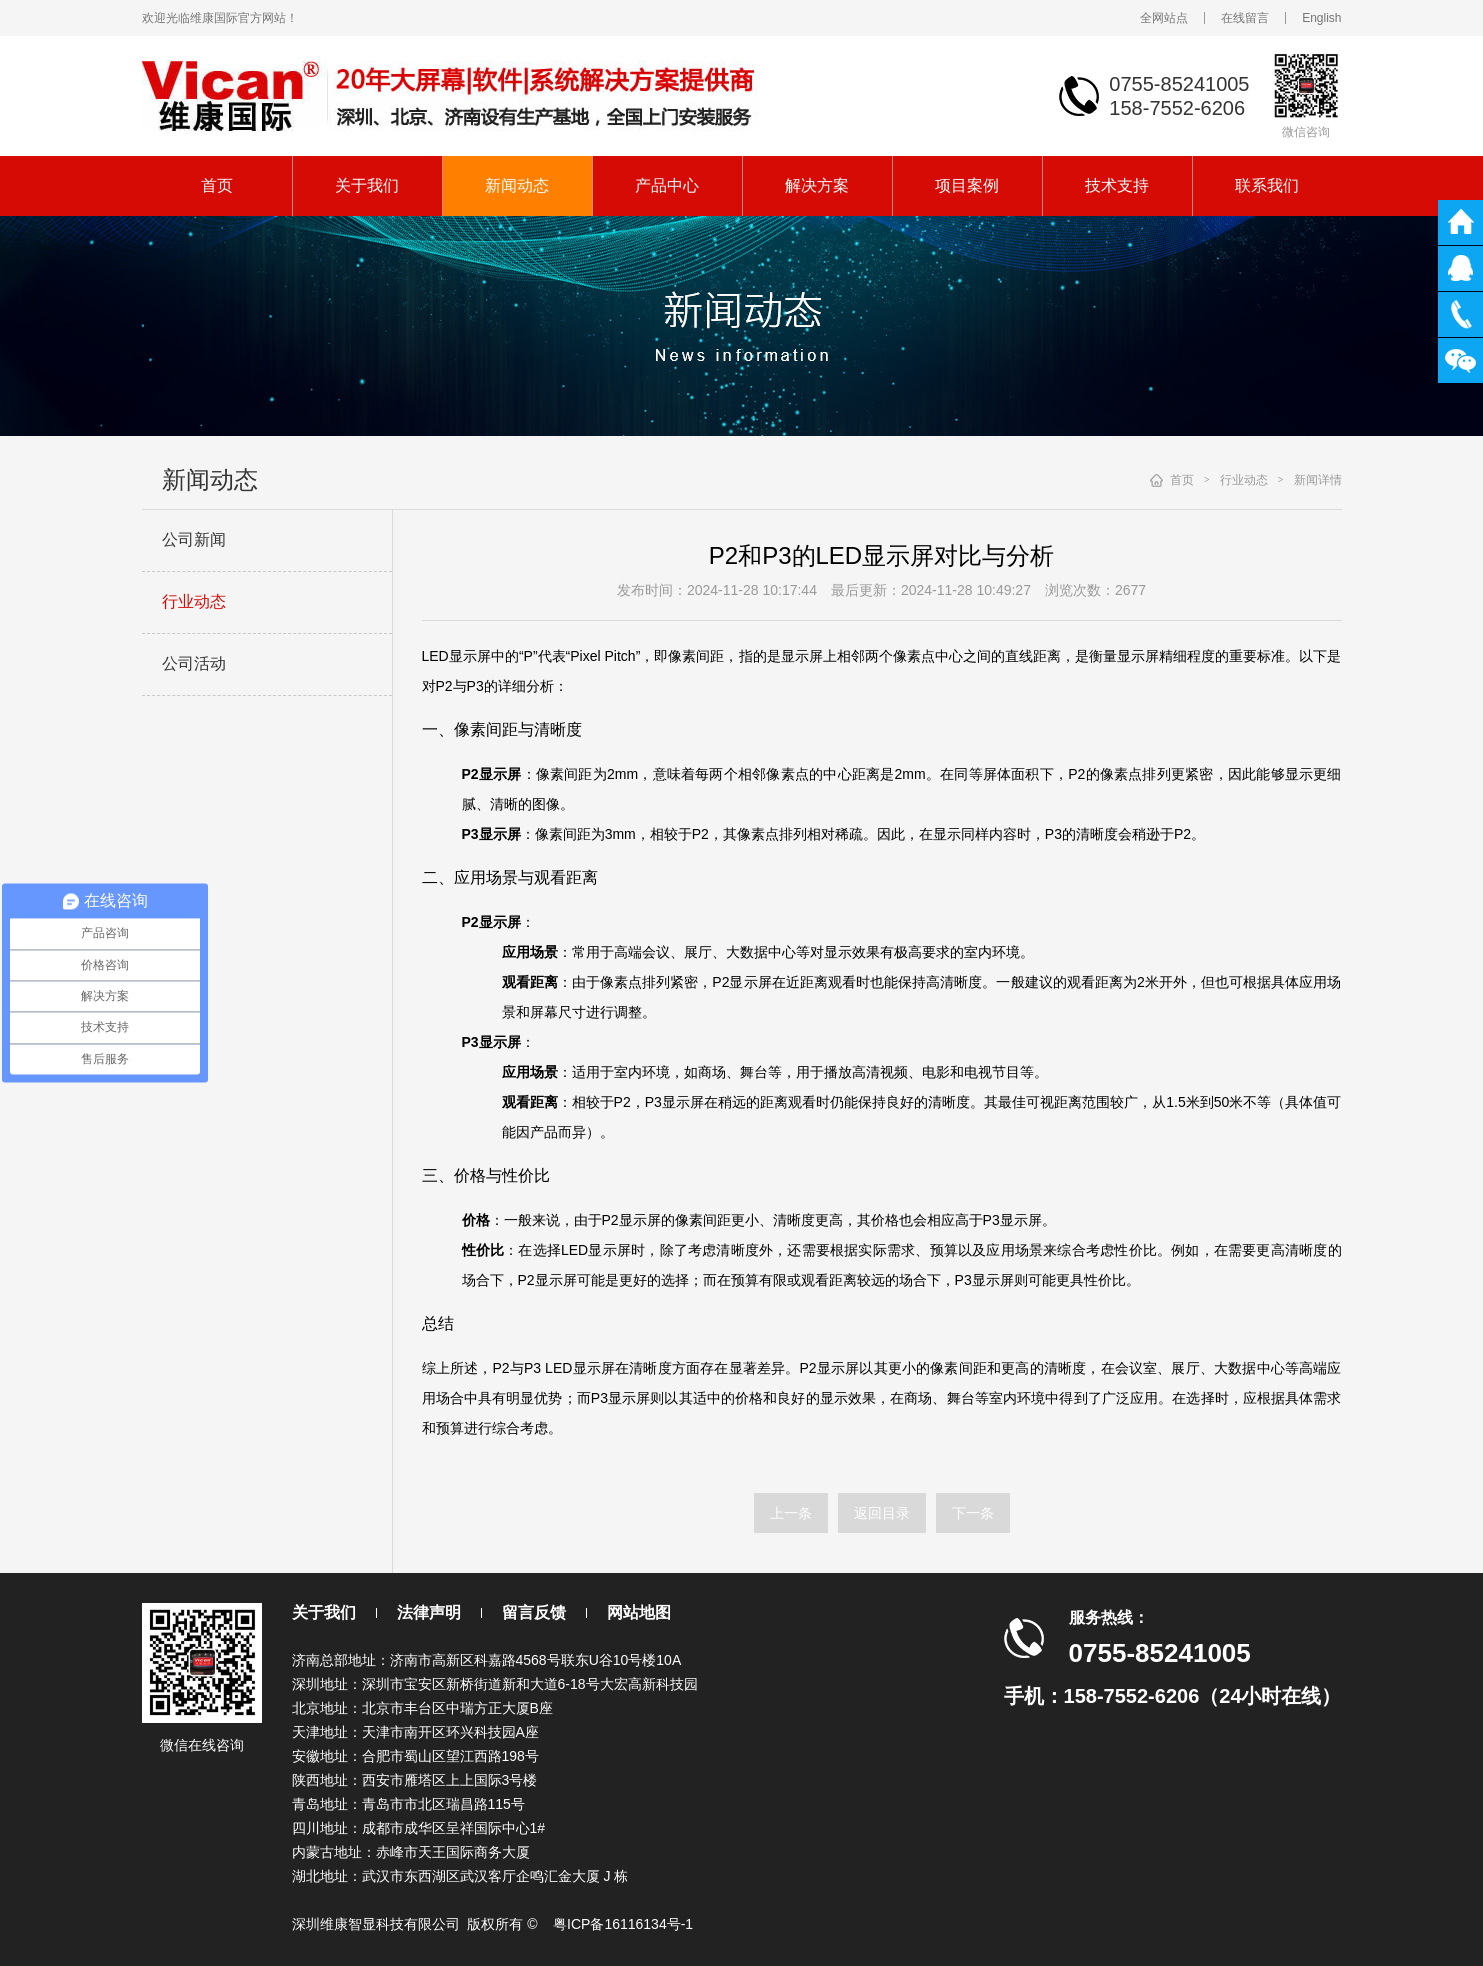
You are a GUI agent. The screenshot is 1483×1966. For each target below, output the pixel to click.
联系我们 (1267, 185)
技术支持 (1117, 185)
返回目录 (882, 1513)
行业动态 (194, 601)
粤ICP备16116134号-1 (623, 1924)
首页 (217, 185)
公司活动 (194, 663)
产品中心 (667, 185)
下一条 (973, 1513)
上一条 (791, 1513)
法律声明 (429, 1612)
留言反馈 (534, 1612)
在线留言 (1245, 18)
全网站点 (1164, 18)
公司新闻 (194, 539)
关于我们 (367, 185)
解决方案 (817, 185)
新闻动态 (517, 185)
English (1321, 18)
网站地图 (639, 1612)
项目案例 (967, 185)
